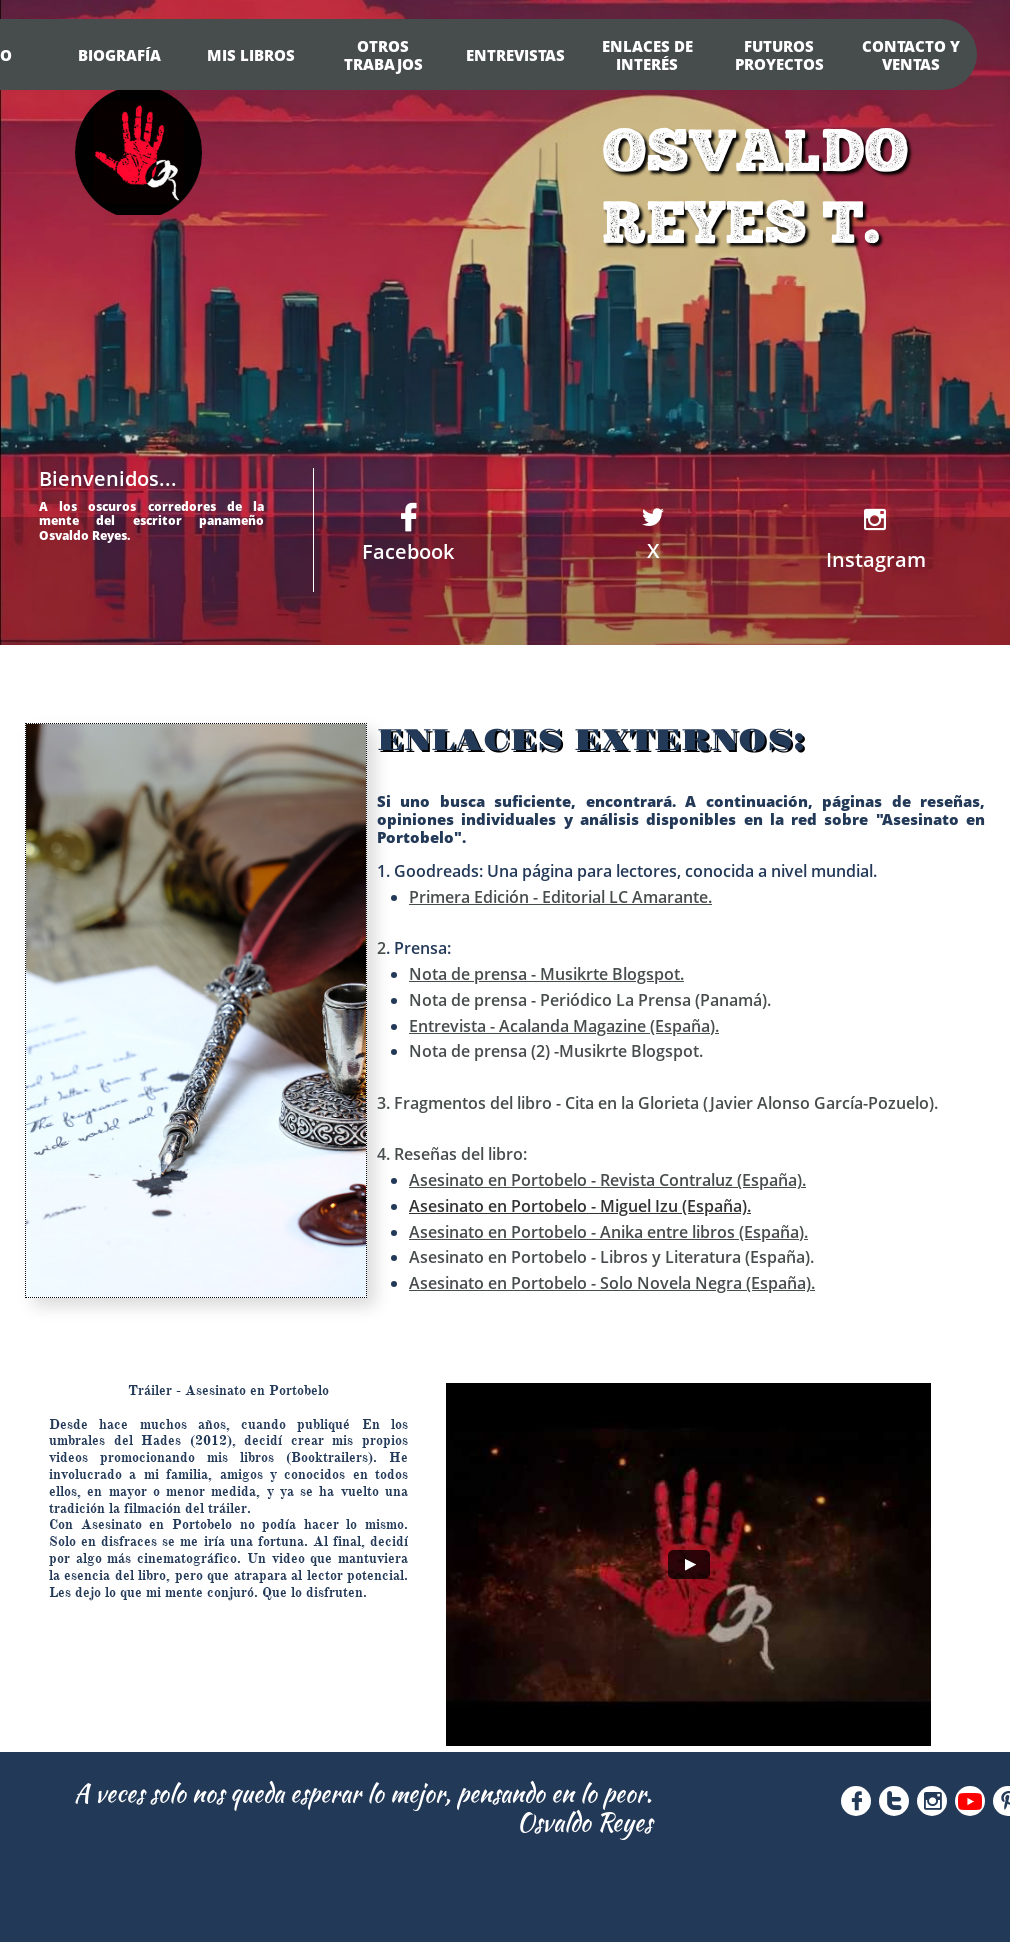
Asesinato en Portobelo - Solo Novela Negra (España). (612, 1283)
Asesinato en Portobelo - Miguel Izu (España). (580, 1206)
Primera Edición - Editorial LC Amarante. (560, 897)
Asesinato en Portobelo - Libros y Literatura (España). (611, 1257)
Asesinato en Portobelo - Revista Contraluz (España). (607, 1180)
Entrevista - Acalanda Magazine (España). (564, 1026)
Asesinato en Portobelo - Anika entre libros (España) (606, 1232)
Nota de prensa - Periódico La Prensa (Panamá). (590, 1000)
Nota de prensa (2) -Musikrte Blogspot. (556, 1051)
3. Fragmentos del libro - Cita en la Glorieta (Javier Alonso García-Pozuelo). (657, 1103)
